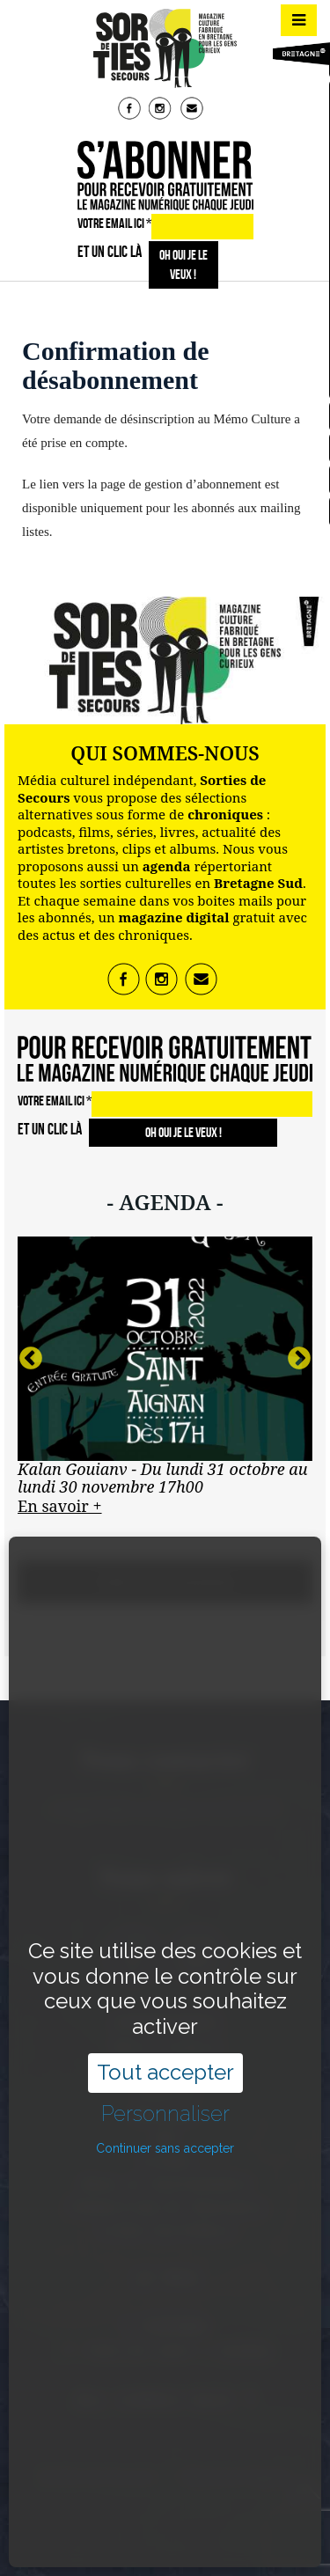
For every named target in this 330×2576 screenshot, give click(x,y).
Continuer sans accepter (165, 2067)
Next (299, 1359)
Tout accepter (165, 1992)
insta (162, 110)
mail (193, 110)
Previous (31, 1359)
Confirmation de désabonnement (115, 365)
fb (131, 110)
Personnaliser (165, 2034)
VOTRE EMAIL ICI (114, 223)
